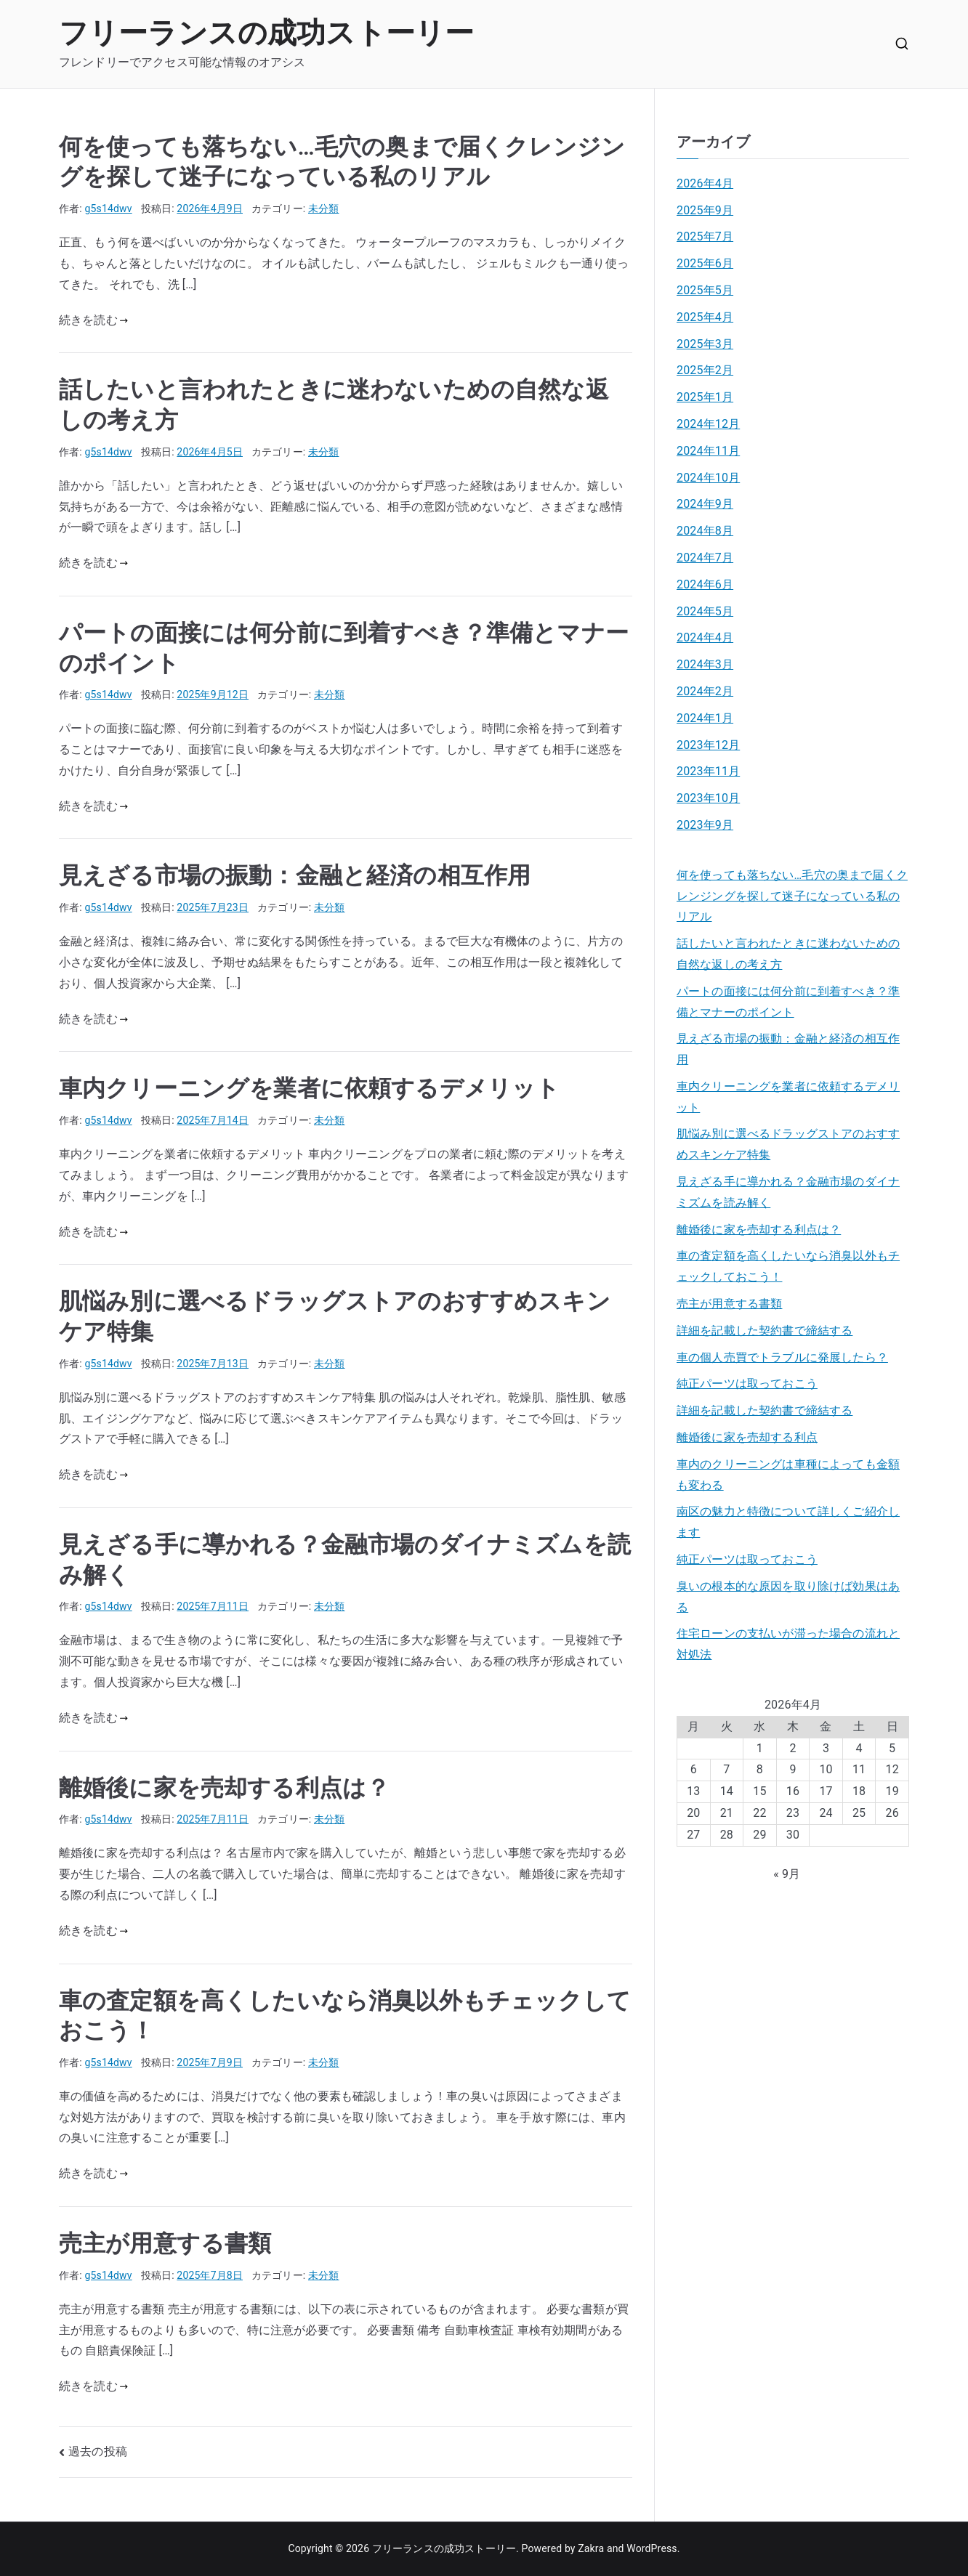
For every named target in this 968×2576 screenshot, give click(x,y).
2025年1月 (705, 397)
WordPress (651, 2548)
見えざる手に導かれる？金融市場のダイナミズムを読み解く (788, 1192)
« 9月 (786, 1874)
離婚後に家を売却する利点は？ (224, 1788)
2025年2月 (705, 370)
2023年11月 (708, 771)
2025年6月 (705, 263)
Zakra (591, 2548)
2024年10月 (708, 478)
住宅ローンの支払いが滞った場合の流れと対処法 (788, 1644)
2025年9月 (705, 210)
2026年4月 (705, 183)
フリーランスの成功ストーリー (266, 33)
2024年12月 (708, 424)
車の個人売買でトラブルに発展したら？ (782, 1357)
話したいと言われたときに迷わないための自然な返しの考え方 (788, 953)
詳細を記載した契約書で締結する (764, 1330)
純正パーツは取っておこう (747, 1383)
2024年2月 (705, 691)
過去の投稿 (97, 2451)
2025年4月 (705, 317)
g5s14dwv (108, 208)
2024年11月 (708, 451)
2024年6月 (705, 584)
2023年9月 (705, 825)
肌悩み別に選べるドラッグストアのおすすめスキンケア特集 (788, 1144)
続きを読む (93, 320)
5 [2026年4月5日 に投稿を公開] (892, 1748)
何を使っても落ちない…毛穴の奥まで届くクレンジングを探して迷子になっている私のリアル (792, 896)
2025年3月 (705, 344)
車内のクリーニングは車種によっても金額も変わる (788, 1474)
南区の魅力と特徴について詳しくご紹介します (788, 1521)
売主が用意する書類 (165, 2243)
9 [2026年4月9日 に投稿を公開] (792, 1769)
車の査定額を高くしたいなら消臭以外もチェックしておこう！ (788, 1266)
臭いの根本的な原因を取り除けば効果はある (788, 1596)
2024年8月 (705, 531)
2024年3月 (705, 664)
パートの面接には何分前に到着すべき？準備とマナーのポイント (788, 1001)
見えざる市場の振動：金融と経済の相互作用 (295, 875)
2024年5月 (705, 611)
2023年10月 (708, 798)
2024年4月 (705, 637)
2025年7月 (705, 236)
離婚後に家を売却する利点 (747, 1437)
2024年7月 (705, 557)
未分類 (323, 208)
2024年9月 (705, 504)
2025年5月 (705, 290)
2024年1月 (705, 718)
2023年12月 (708, 745)
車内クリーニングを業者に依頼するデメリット (309, 1088)
